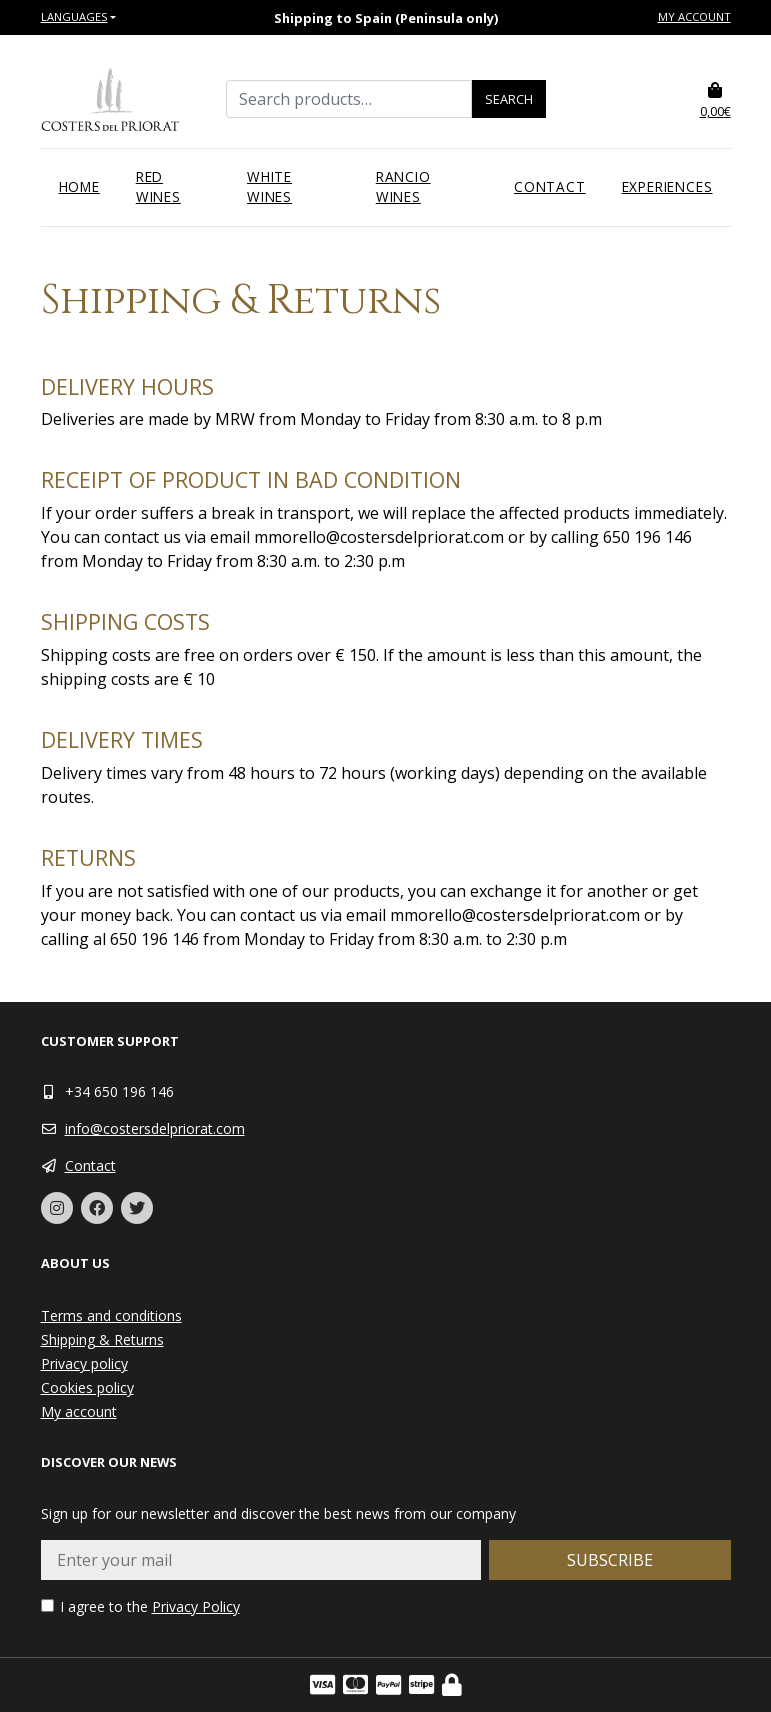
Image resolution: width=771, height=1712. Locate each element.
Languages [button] (74, 16)
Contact (550, 186)
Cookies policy (87, 1387)
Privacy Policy (196, 1606)
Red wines (158, 186)
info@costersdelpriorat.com (155, 1128)
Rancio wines (403, 186)
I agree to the (140, 1606)
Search (509, 99)
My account (694, 16)
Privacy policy (84, 1363)
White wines (269, 186)
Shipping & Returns (102, 1339)
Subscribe (610, 1560)
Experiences (667, 186)
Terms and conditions (111, 1315)
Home (79, 186)
